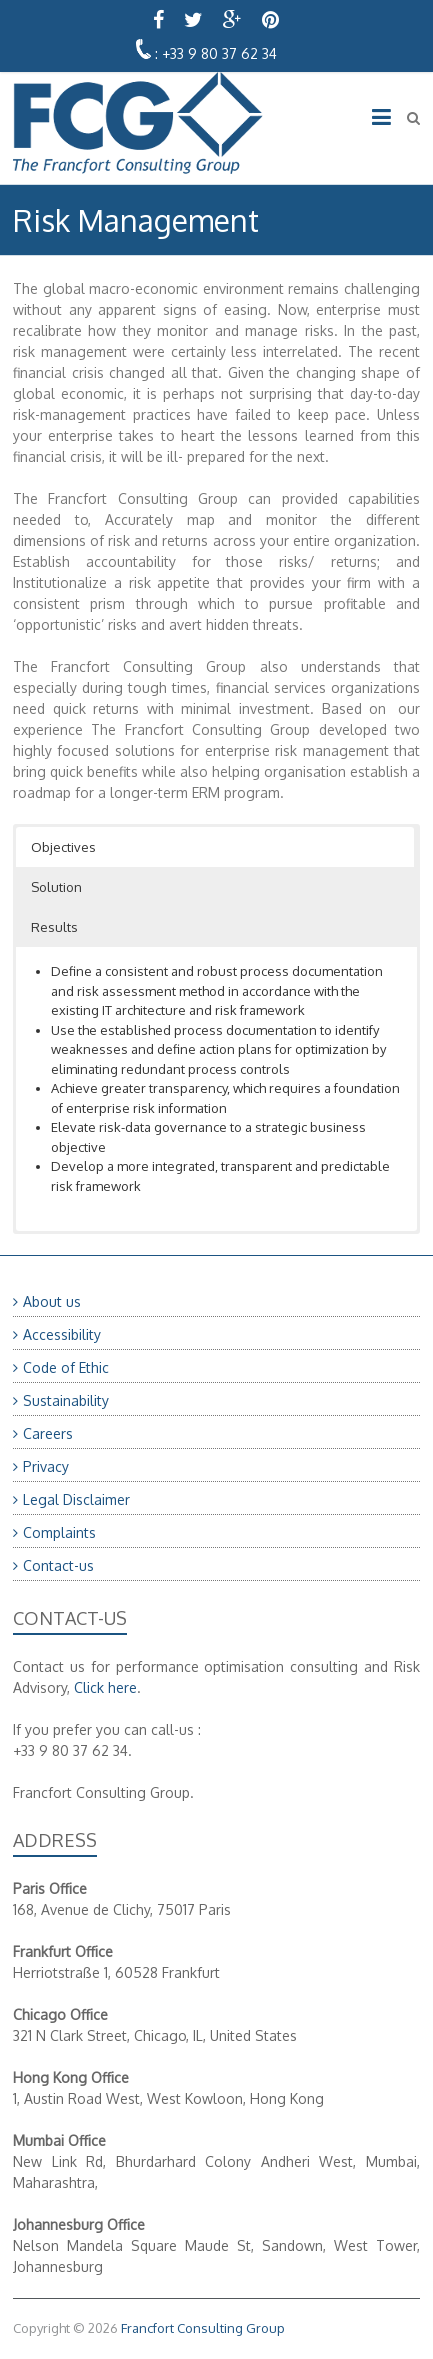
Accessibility (62, 1334)
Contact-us (58, 1565)
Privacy (46, 1466)
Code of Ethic (66, 1367)
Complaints (59, 1532)
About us (52, 1301)
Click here (105, 1687)
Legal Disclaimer (76, 1499)
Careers (48, 1433)
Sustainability (66, 1400)
